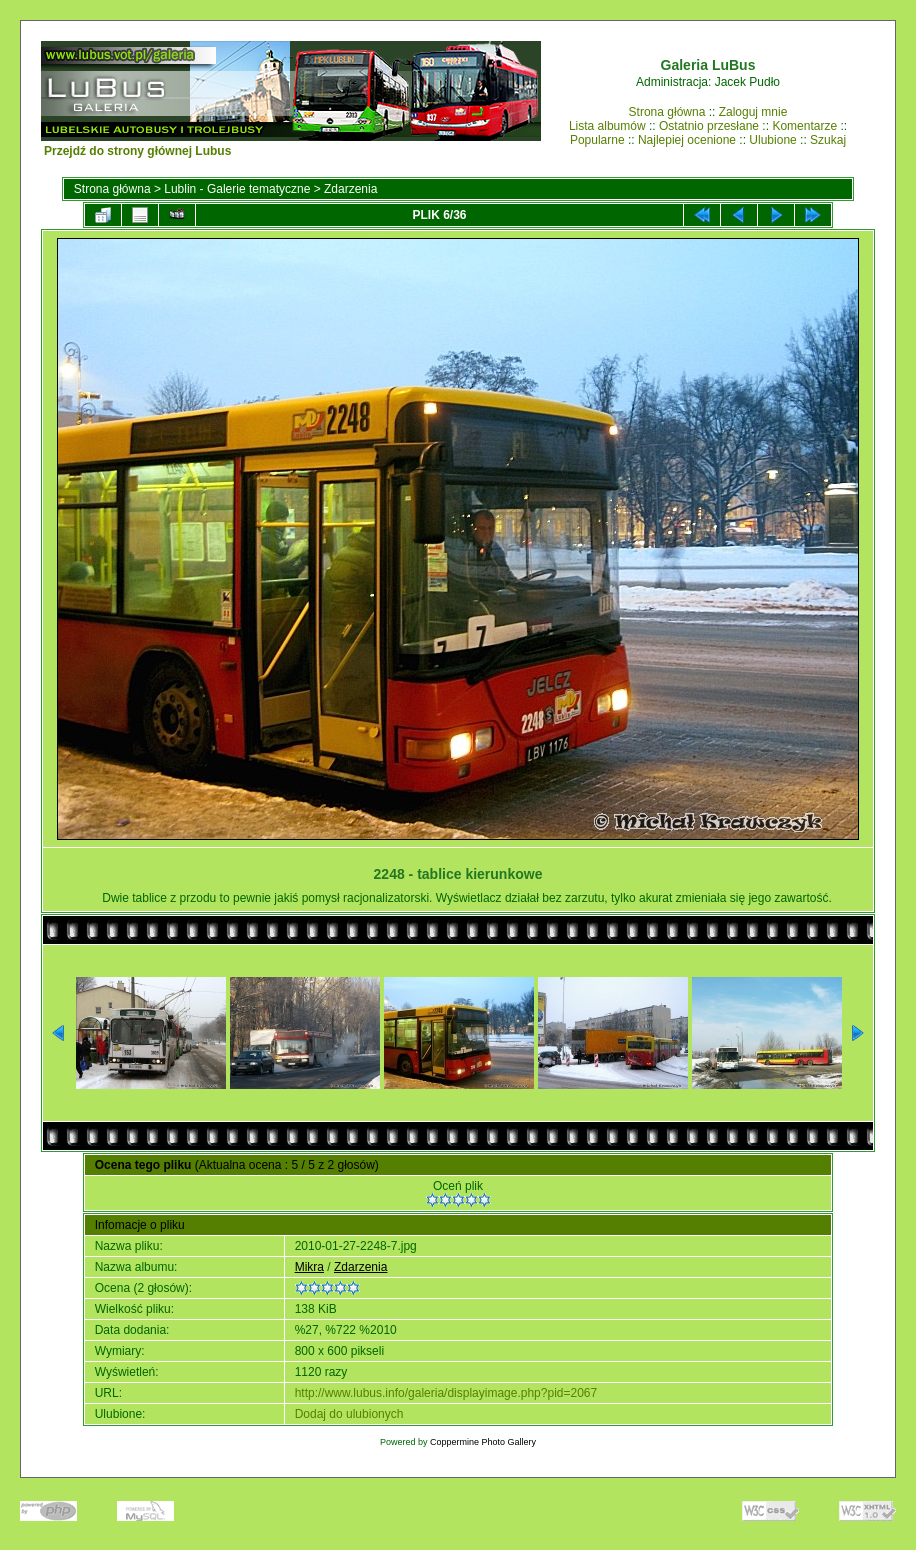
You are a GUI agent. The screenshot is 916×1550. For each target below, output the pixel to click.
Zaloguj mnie (753, 112)
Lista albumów (607, 126)
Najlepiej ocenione (687, 140)
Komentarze (804, 126)
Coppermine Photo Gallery (483, 1442)
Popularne (597, 140)
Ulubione (772, 140)
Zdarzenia (350, 189)
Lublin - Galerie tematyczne (237, 189)
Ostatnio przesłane (709, 126)
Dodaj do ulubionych (349, 1414)
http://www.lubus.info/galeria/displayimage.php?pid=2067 (446, 1393)
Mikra (309, 1267)
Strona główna (667, 112)
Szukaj (828, 140)
